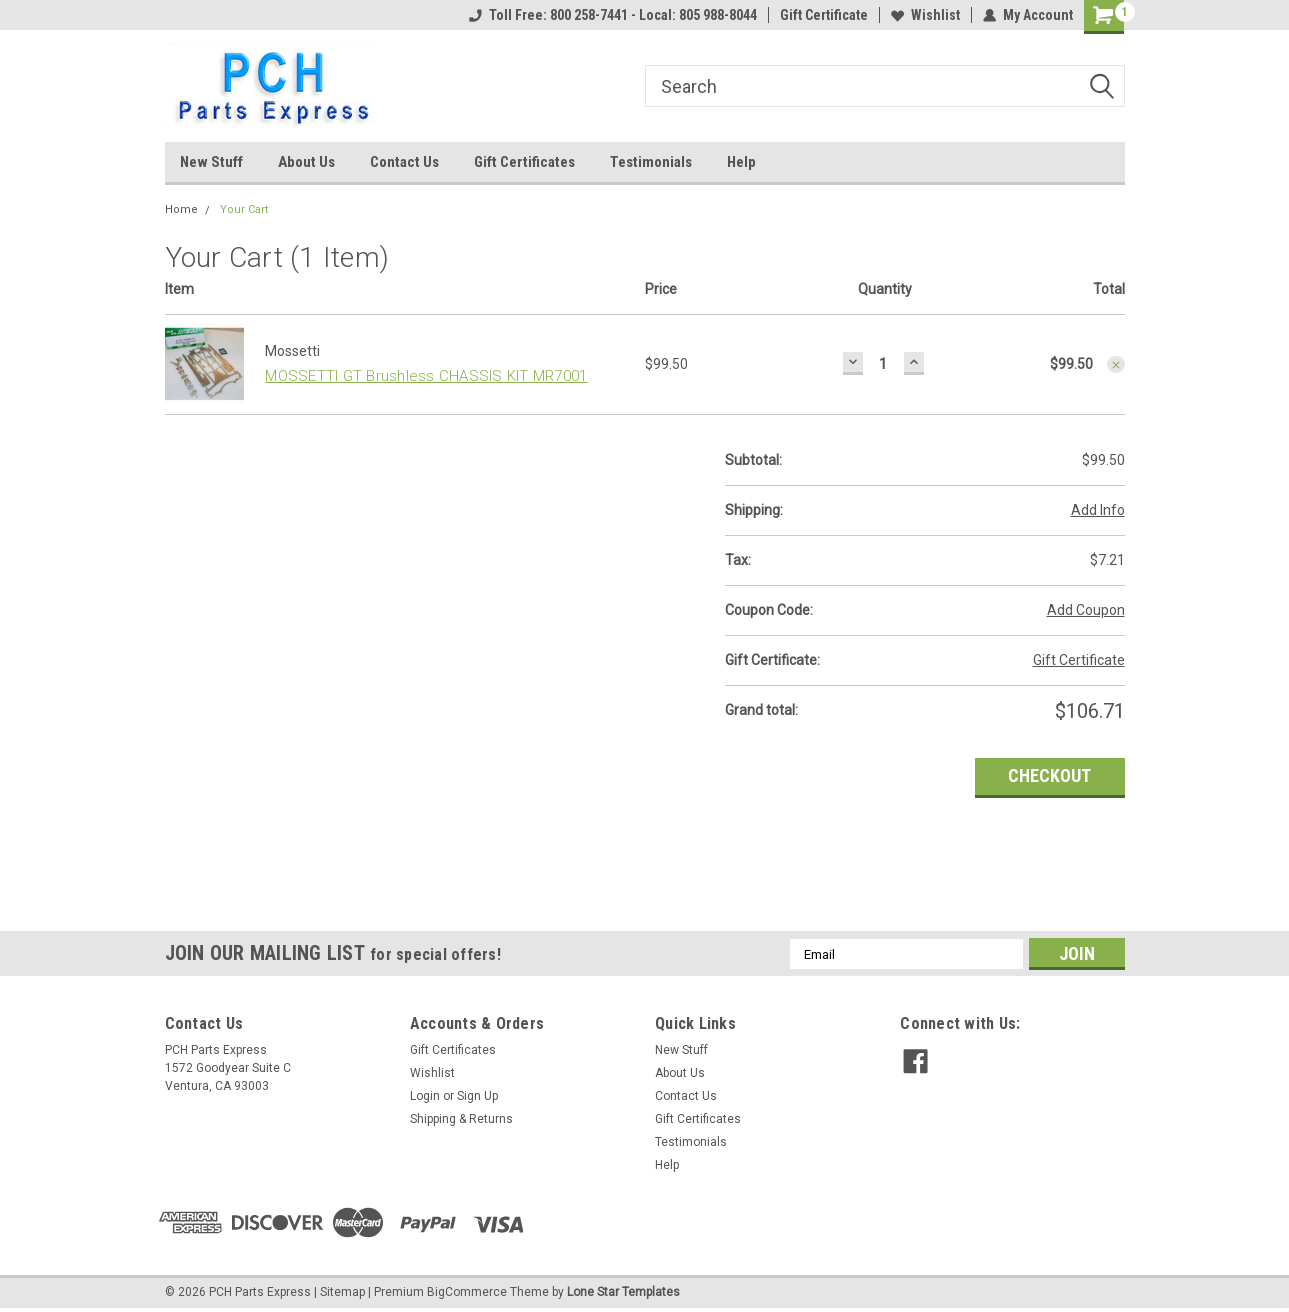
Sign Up (477, 1096)
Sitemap (342, 1292)
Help (741, 162)
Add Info (1098, 510)
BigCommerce (467, 1292)
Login (425, 1096)
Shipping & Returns (461, 1119)
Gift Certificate (824, 15)
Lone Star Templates (623, 1292)
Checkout (1049, 775)
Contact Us (404, 162)
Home (181, 209)
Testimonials (651, 162)
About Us (306, 162)
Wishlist (925, 15)
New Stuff (211, 162)
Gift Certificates (524, 162)
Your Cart (244, 209)
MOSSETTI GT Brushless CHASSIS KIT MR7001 (426, 376)
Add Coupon (1086, 610)
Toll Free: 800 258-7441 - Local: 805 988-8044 (613, 15)
